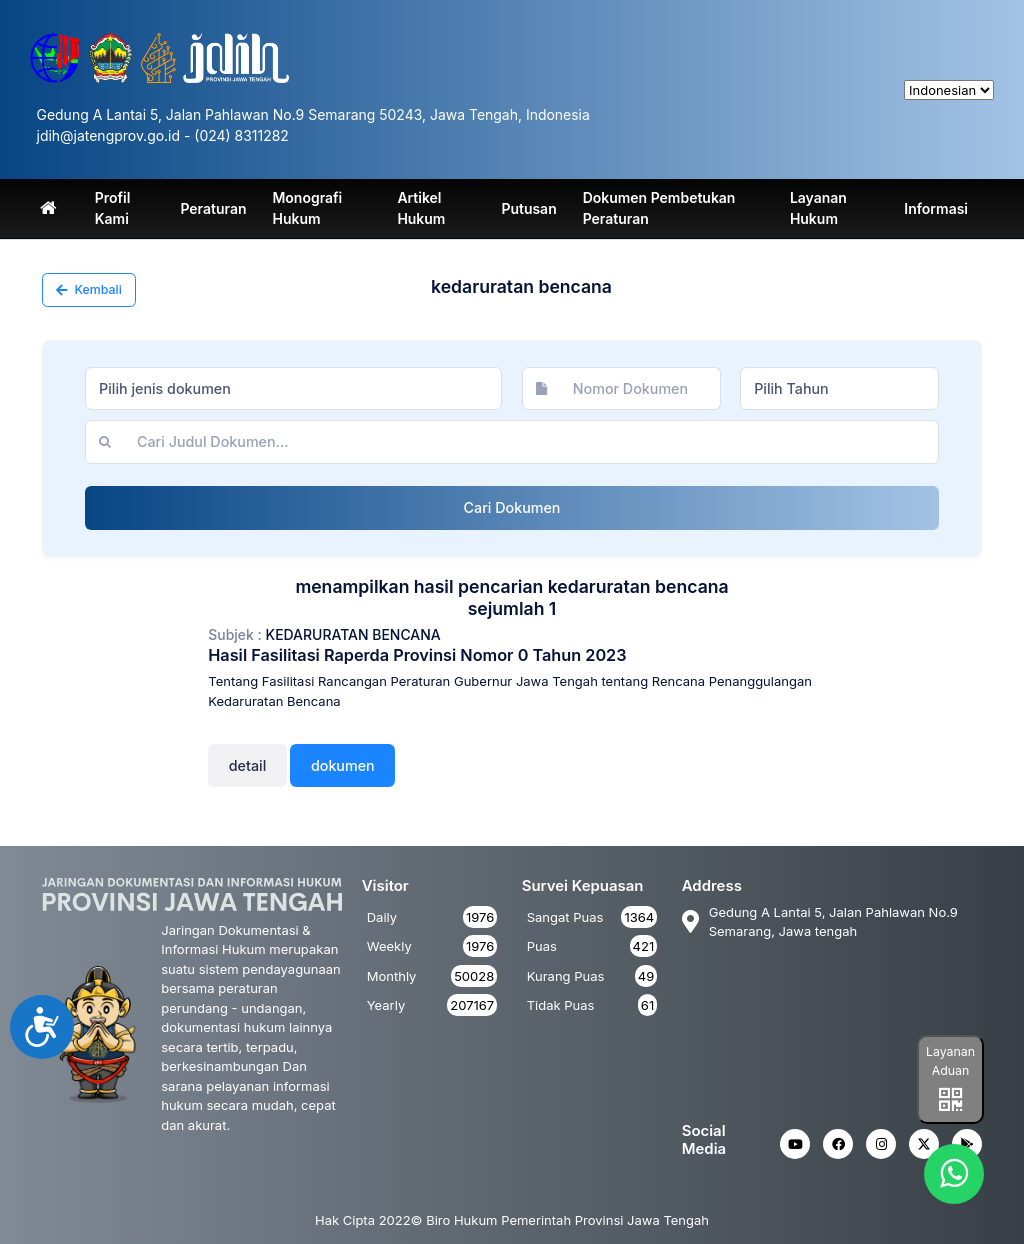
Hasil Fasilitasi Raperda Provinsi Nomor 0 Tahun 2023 (417, 655)
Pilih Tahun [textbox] (791, 388)
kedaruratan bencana (353, 634)
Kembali (89, 289)
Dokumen (343, 765)
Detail (248, 765)
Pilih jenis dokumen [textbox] (165, 388)
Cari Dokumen (512, 507)
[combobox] (293, 389)
